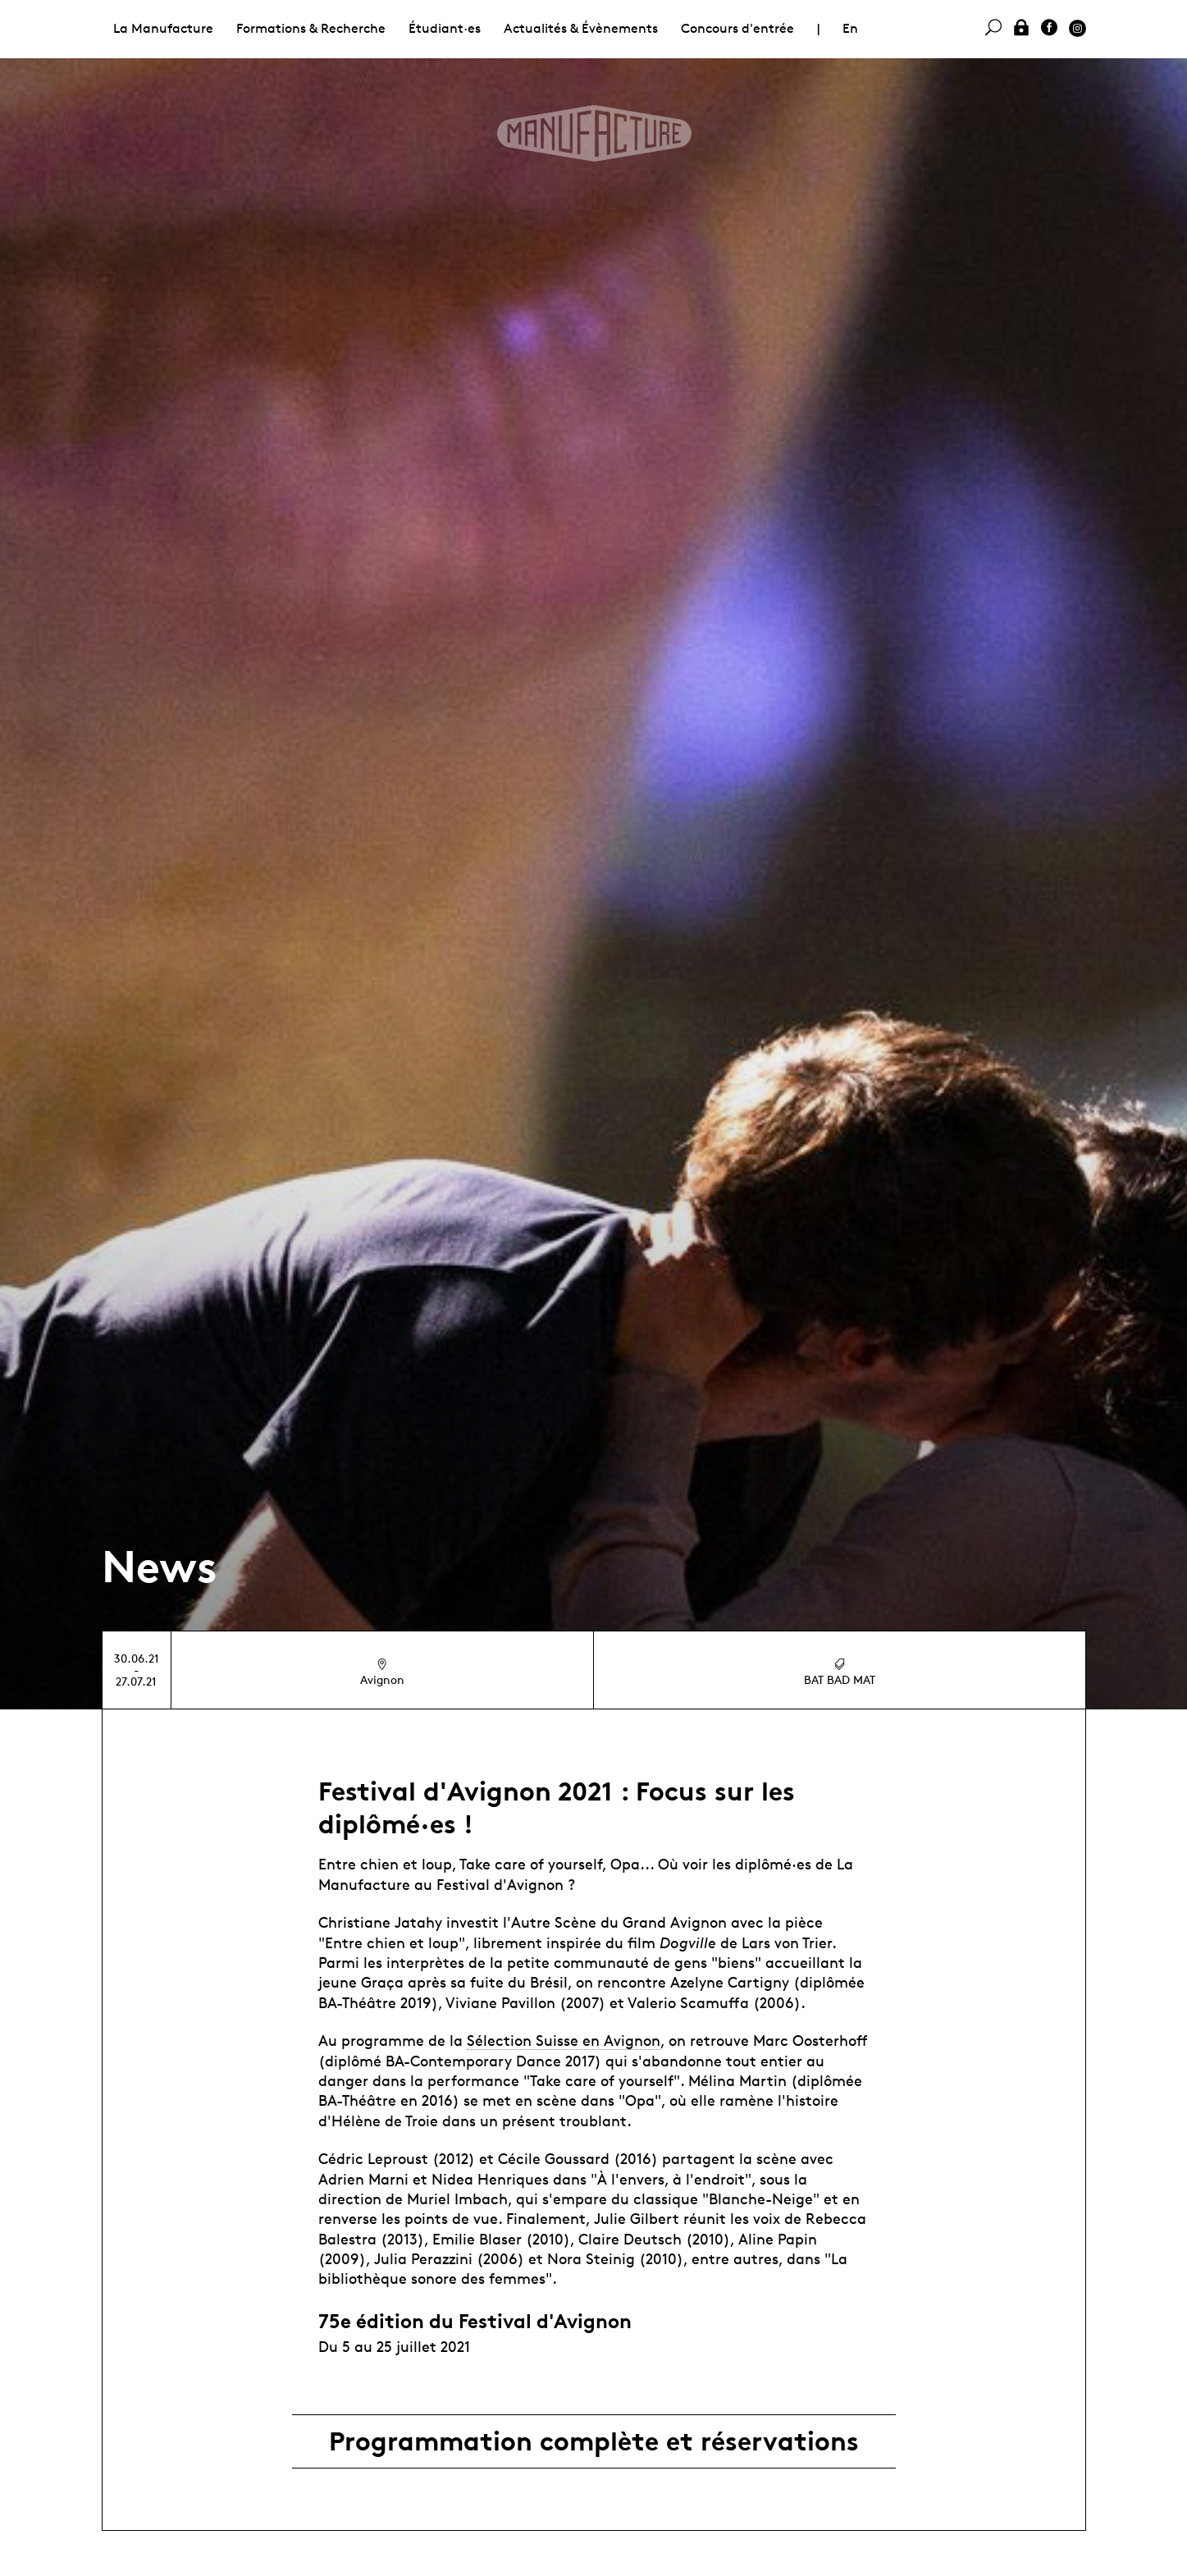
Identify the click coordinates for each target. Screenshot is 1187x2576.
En (850, 28)
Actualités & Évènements (581, 28)
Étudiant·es (445, 28)
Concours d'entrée (737, 28)
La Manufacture (163, 28)
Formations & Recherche (311, 28)
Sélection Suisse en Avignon (563, 2040)
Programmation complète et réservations (594, 2441)
